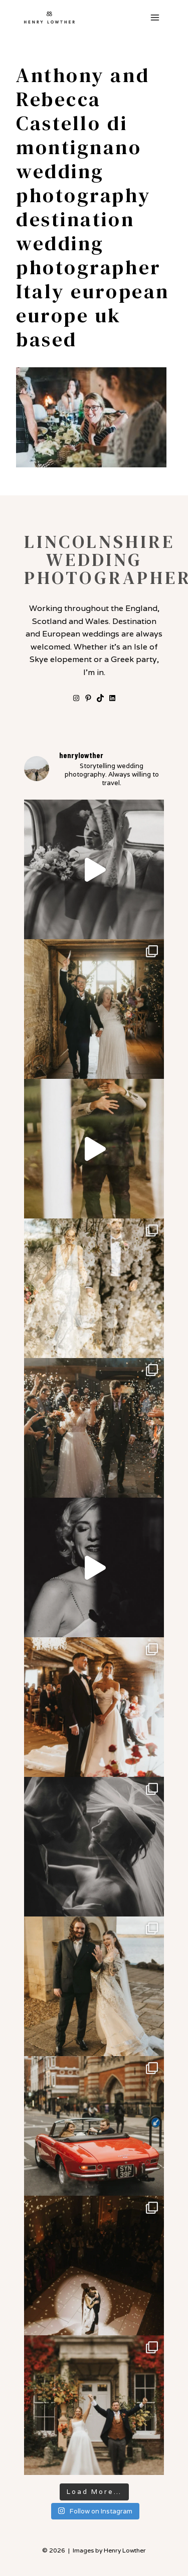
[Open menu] (154, 17)
